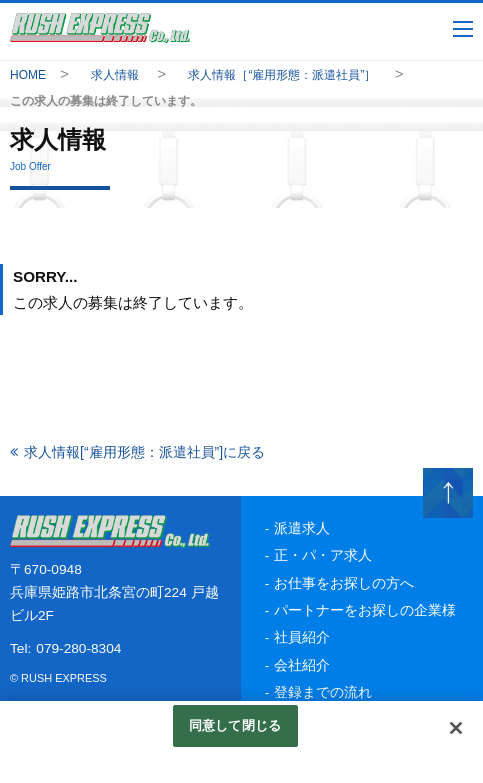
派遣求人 (302, 528)
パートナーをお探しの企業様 (365, 610)
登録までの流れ (323, 692)
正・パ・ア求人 (323, 555)
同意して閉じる (235, 725)
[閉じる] (456, 728)
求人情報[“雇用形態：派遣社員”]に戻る (144, 452)
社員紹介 (302, 637)
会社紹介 (302, 665)
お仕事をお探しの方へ (344, 583)
